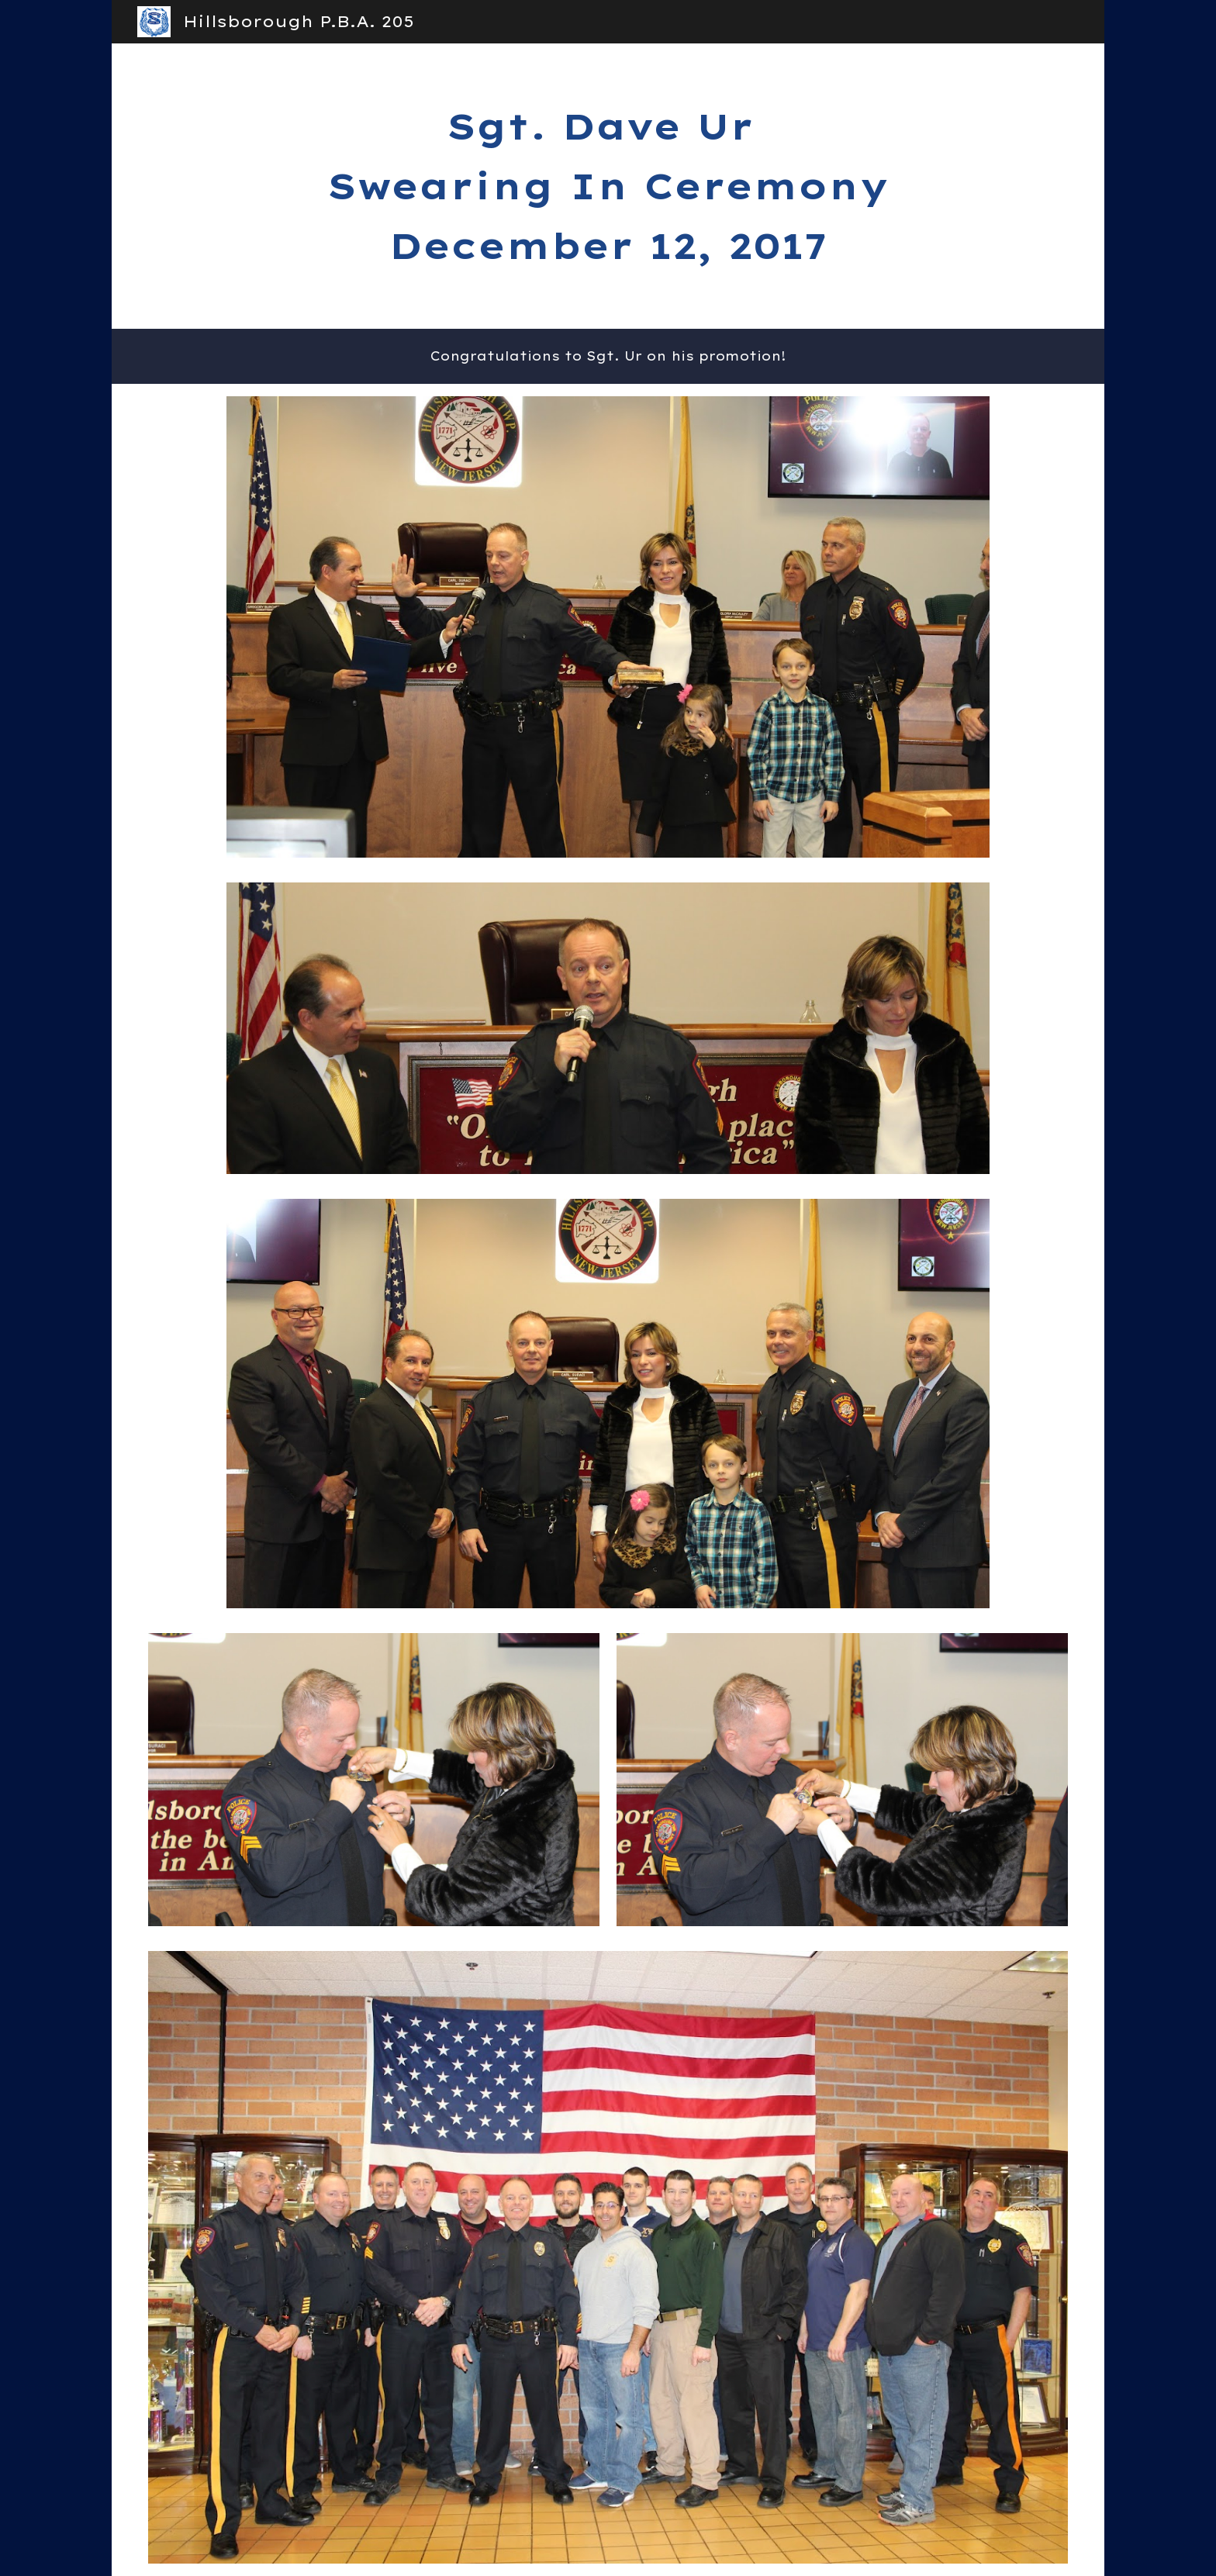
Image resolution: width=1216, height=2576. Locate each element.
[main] (607, 186)
